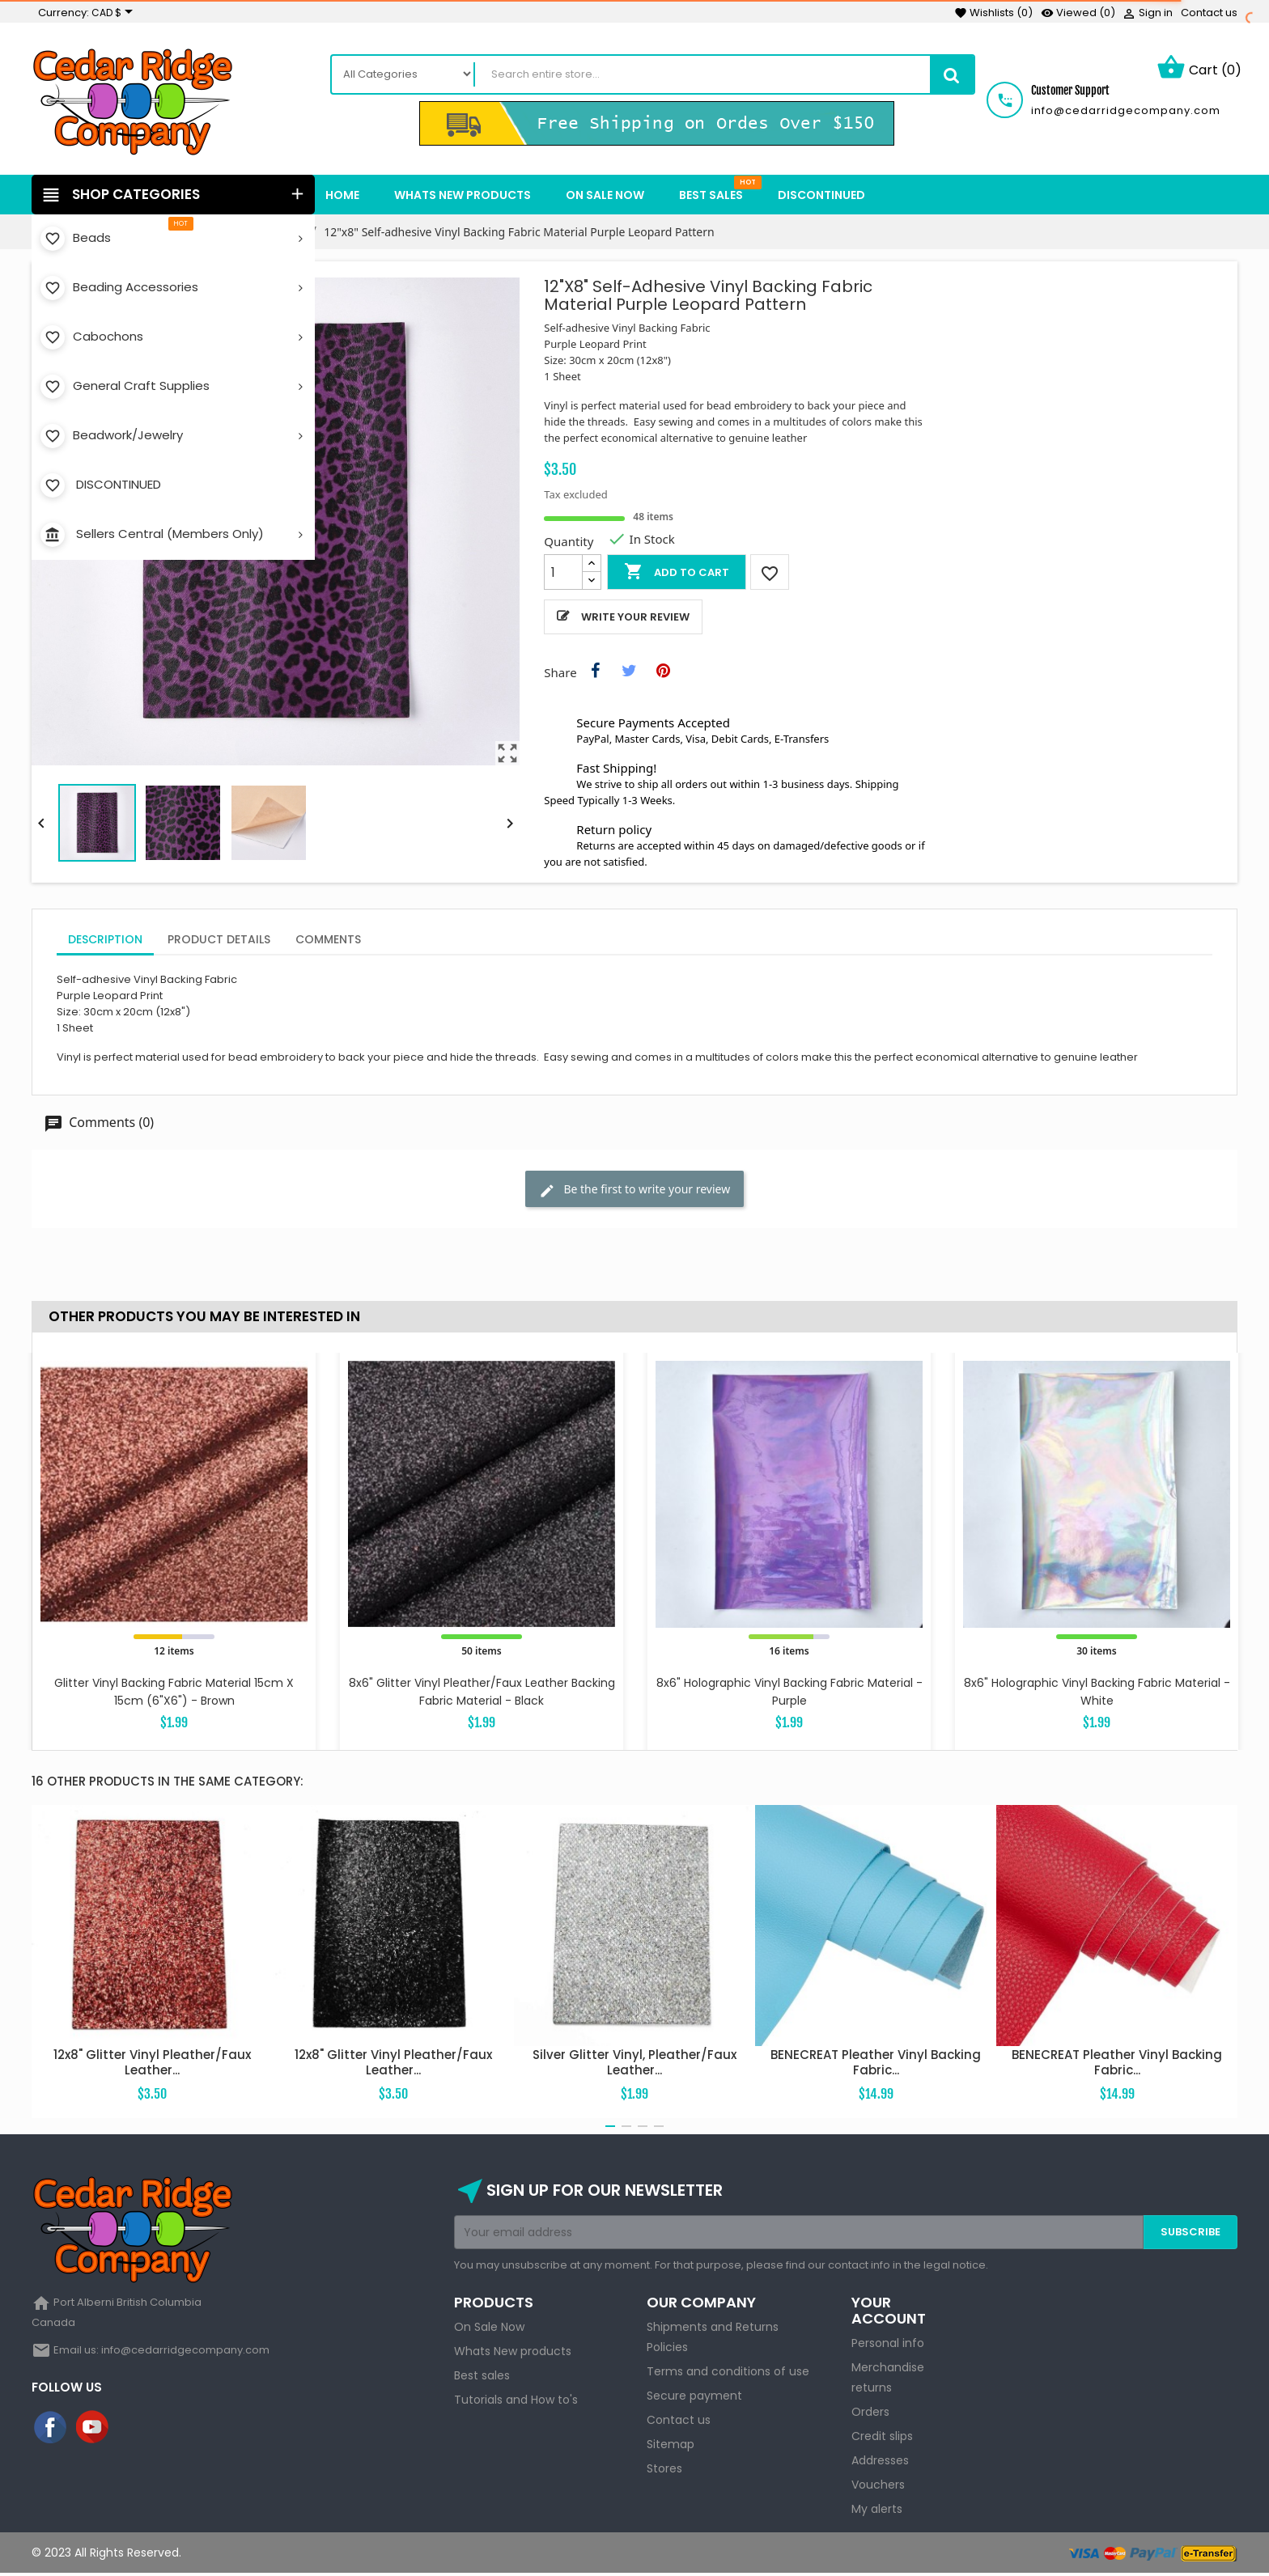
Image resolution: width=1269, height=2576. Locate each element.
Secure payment (694, 2398)
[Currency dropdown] (114, 13)
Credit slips (882, 2438)
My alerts (876, 2511)
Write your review (635, 619)
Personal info (887, 2345)
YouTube (93, 2430)
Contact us (1209, 12)
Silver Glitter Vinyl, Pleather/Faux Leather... (634, 2064)
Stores (664, 2471)
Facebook (51, 2430)
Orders (870, 2414)
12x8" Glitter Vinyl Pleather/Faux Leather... (152, 2064)
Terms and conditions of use (728, 2374)
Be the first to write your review (634, 1192)
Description (105, 942)
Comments (328, 942)
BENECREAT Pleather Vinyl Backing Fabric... (875, 2064)
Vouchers (878, 2487)
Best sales (482, 2378)
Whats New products (512, 2353)
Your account (888, 2312)
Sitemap (670, 2446)
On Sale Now (489, 2329)
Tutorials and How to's (516, 2402)
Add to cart (676, 574)
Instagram (135, 2430)
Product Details (219, 942)
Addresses (880, 2463)
